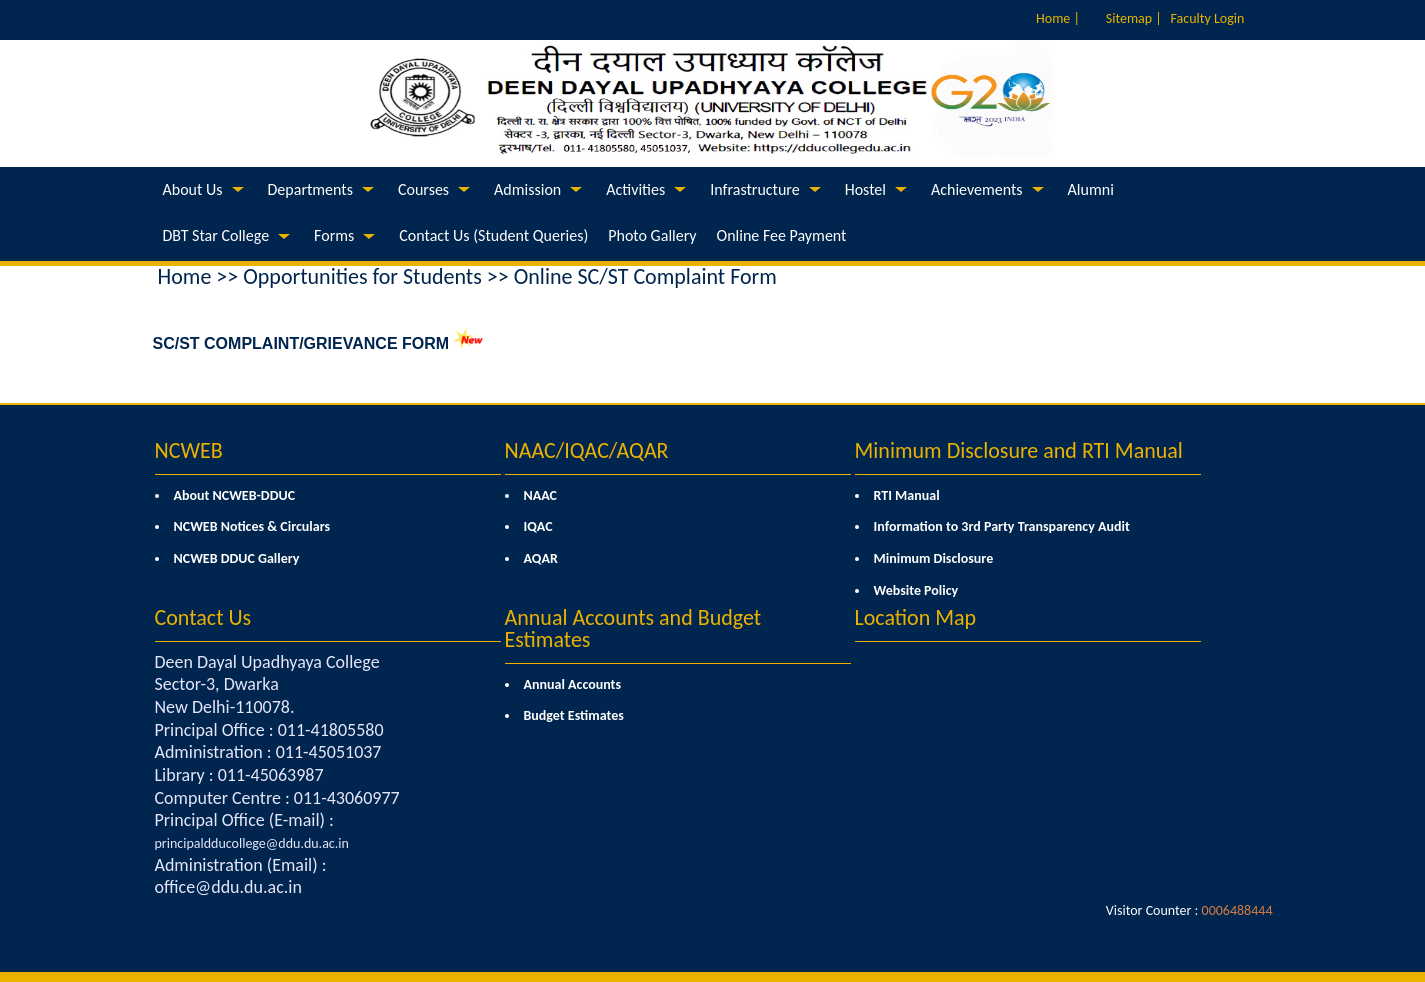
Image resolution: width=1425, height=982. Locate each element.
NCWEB (189, 450)
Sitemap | (1134, 18)
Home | (1058, 18)
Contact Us (203, 617)
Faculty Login (1208, 18)
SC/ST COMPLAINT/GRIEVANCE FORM (301, 343)
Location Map (916, 617)
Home (185, 276)
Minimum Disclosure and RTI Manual (1019, 450)
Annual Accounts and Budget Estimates (633, 628)
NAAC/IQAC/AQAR (587, 450)
